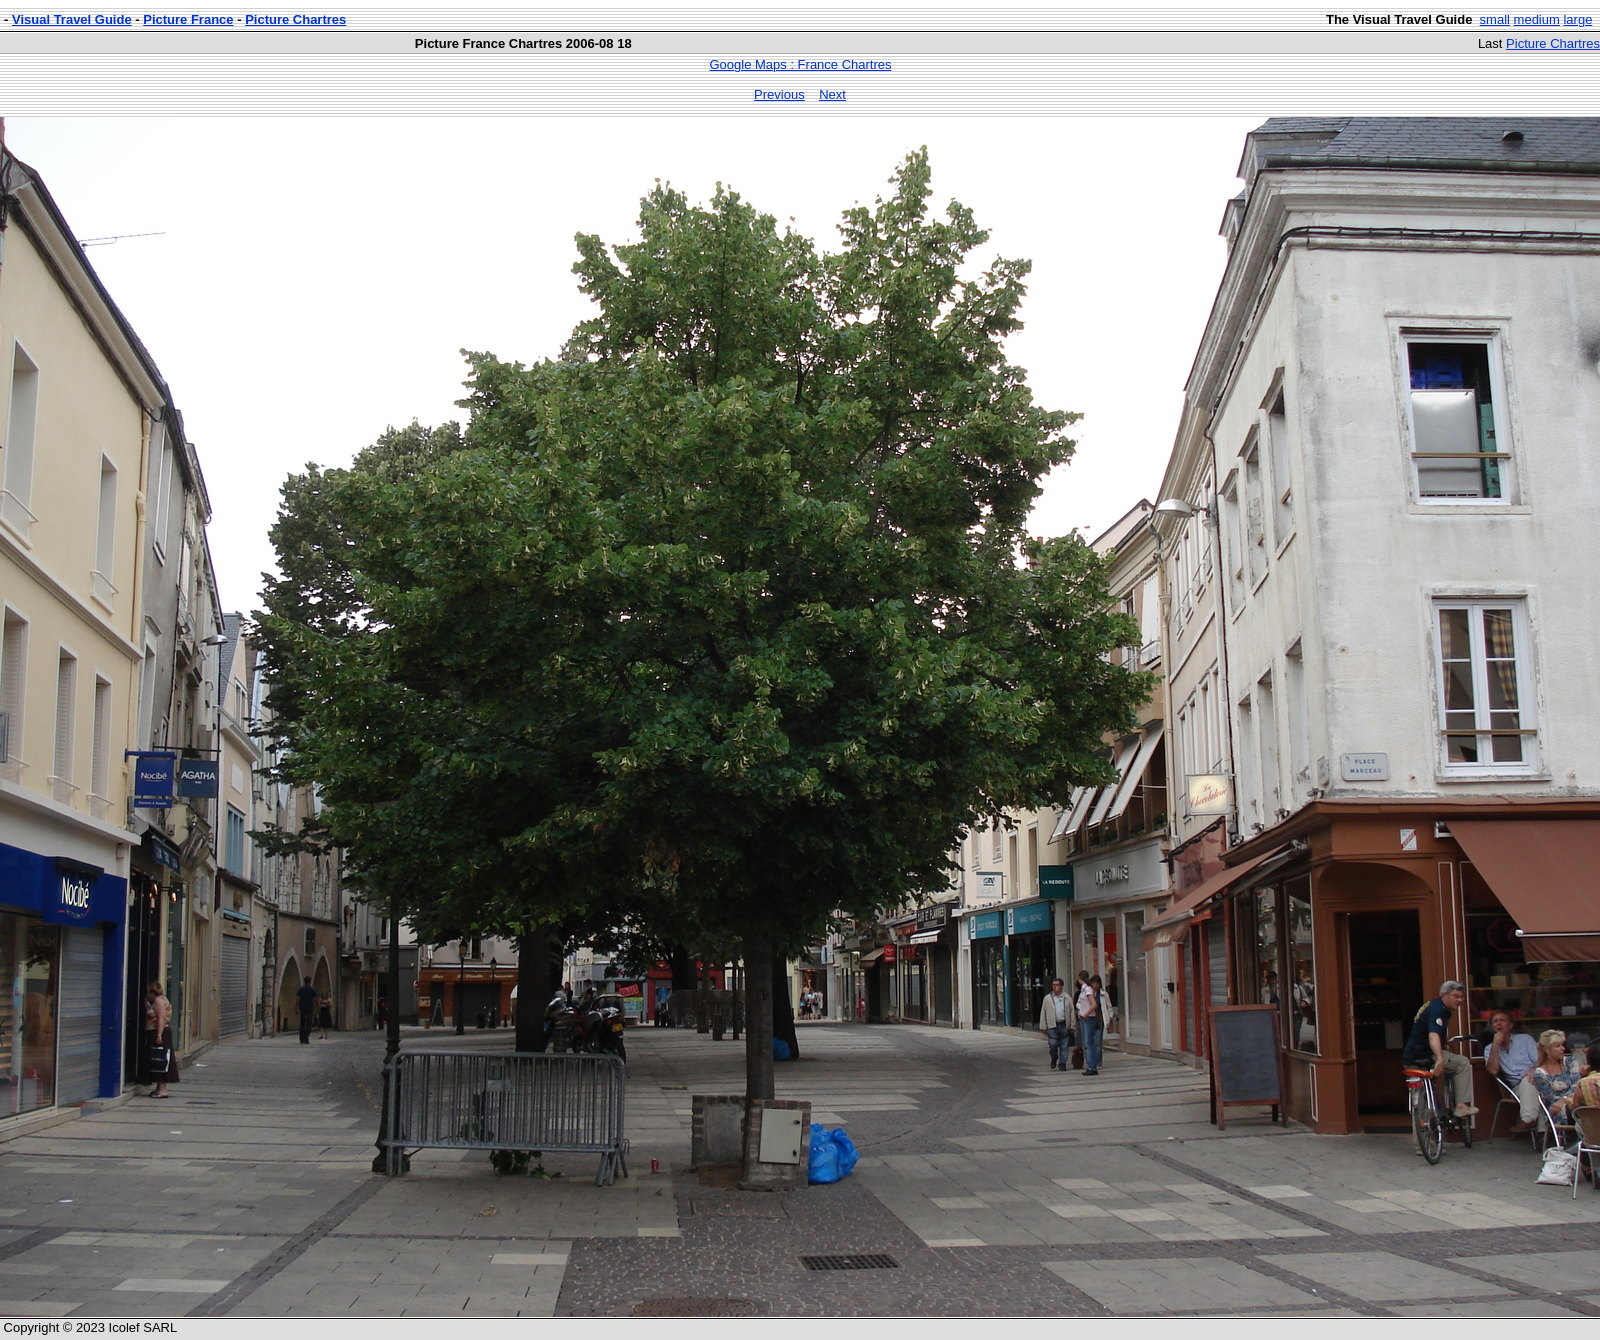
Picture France (188, 19)
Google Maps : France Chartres (800, 64)
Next (832, 94)
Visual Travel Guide (72, 19)
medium (1537, 19)
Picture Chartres (295, 19)
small (1495, 19)
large (1577, 19)
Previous (779, 94)
